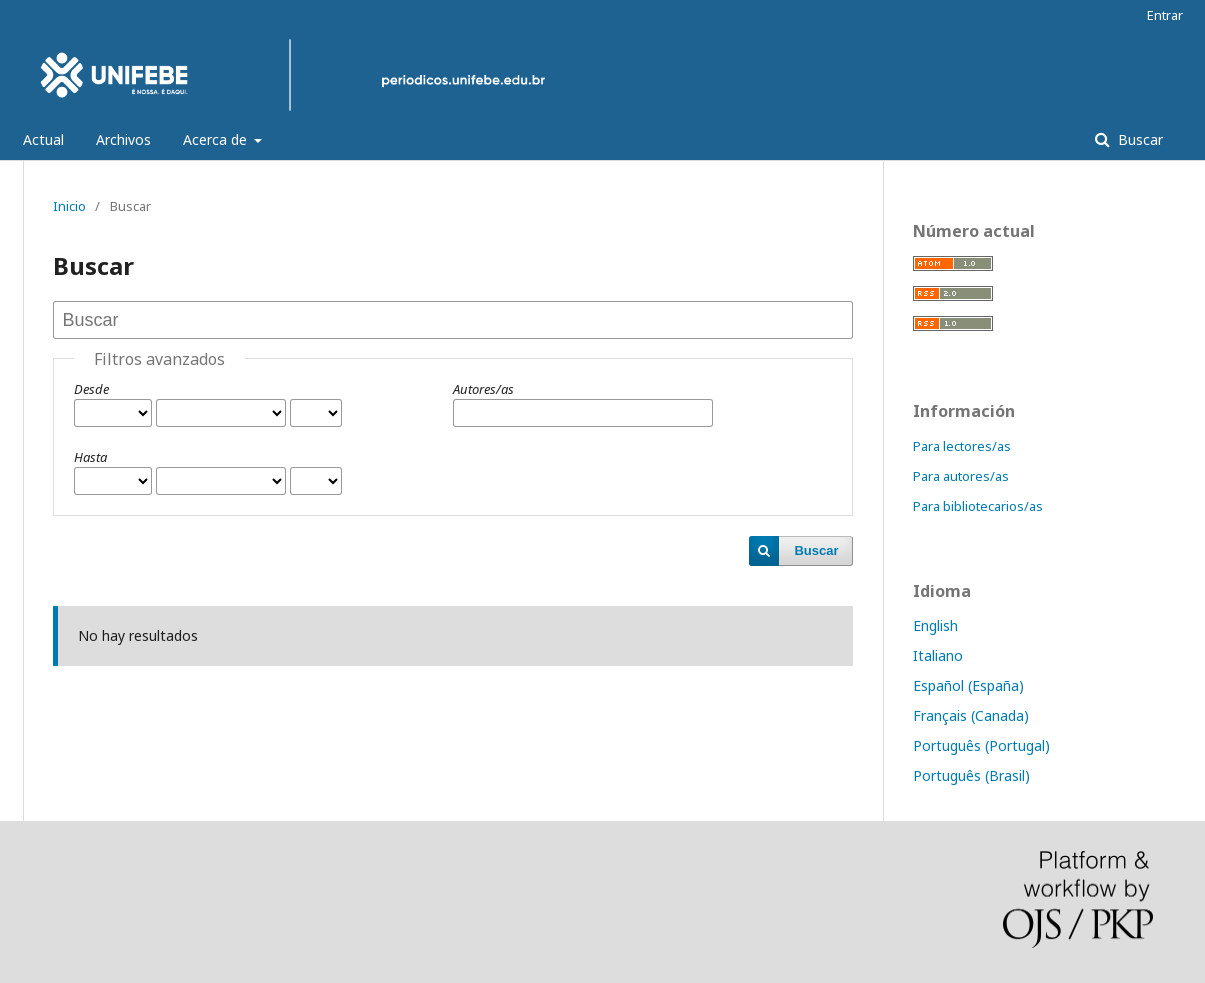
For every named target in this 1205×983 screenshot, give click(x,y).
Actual (43, 139)
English (935, 625)
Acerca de (217, 139)
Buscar (1138, 139)
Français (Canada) (971, 715)
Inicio (69, 206)
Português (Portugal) (981, 745)
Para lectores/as (962, 446)
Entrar (1165, 15)
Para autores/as (961, 476)
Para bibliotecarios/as (978, 506)
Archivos (123, 139)
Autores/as (483, 389)
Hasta (90, 457)
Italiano (938, 655)
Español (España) (968, 685)
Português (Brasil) (971, 775)
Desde (91, 389)
